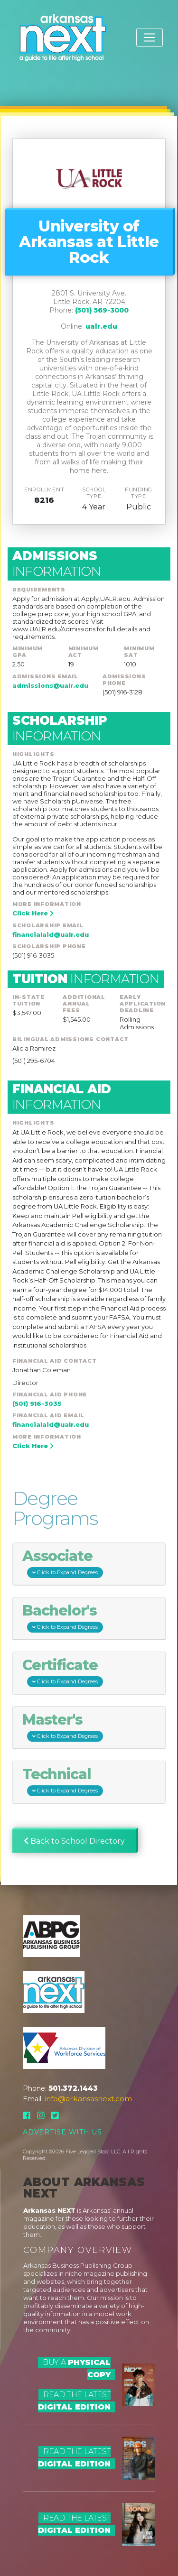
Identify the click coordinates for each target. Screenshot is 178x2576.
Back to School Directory (74, 1841)
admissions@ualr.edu (50, 685)
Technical (62, 1781)
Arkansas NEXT (49, 2210)
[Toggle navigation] (149, 37)
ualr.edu (101, 326)
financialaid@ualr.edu (50, 934)
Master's (62, 1726)
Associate (62, 1563)
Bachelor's (62, 1617)
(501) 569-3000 (102, 310)
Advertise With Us (62, 2132)
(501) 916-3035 (36, 1403)
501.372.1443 (73, 2088)
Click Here (33, 913)
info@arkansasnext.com (88, 2098)
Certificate (62, 1672)
